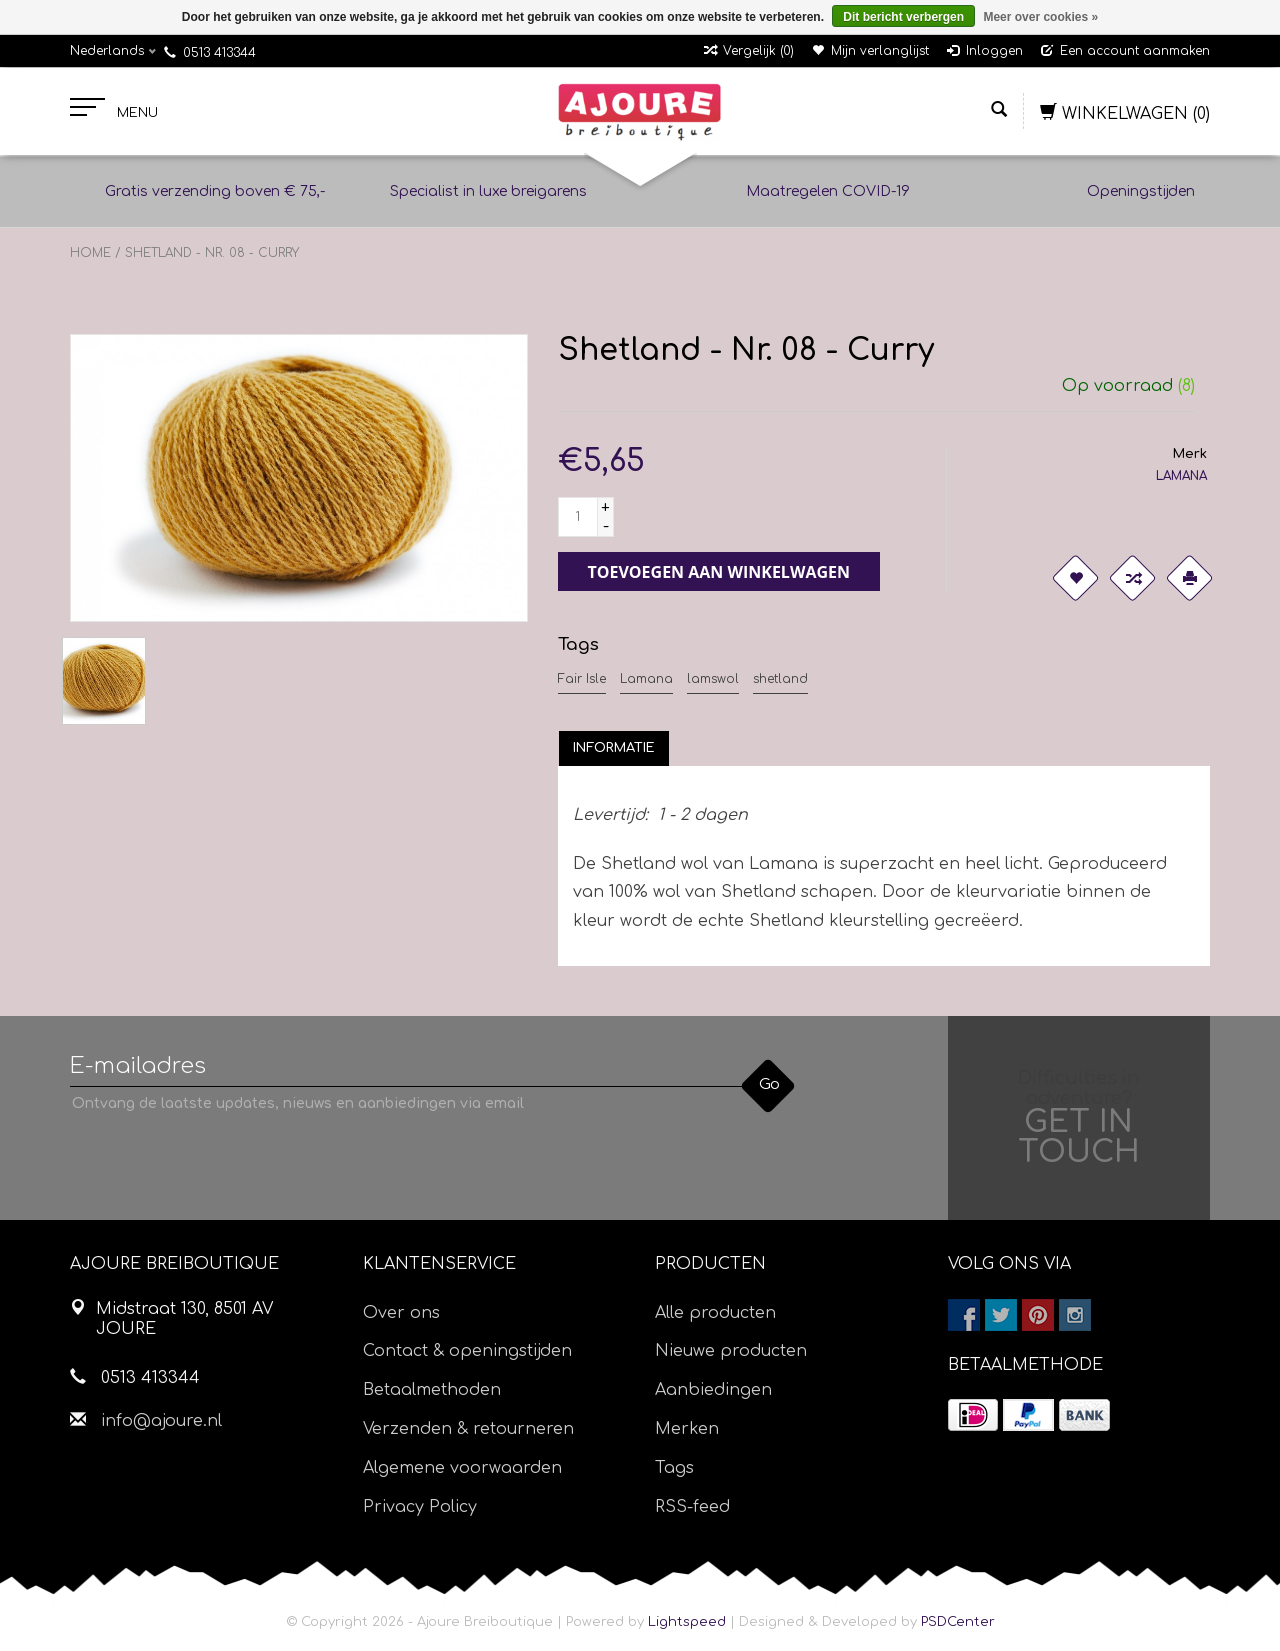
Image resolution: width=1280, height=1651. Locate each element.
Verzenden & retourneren (468, 1429)
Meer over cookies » (1040, 17)
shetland (780, 679)
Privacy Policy (420, 1507)
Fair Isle (582, 679)
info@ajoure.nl (161, 1421)
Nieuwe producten (731, 1351)
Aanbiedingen (713, 1390)
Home (90, 253)
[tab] (614, 748)
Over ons (401, 1313)
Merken (687, 1429)
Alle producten (715, 1313)
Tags (674, 1468)
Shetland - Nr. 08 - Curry (212, 253)
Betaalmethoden (432, 1390)
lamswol (713, 679)
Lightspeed (687, 1622)
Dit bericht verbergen (903, 17)
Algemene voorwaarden (462, 1468)
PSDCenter (958, 1622)
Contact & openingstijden (467, 1351)
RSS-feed (692, 1507)
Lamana (646, 679)
